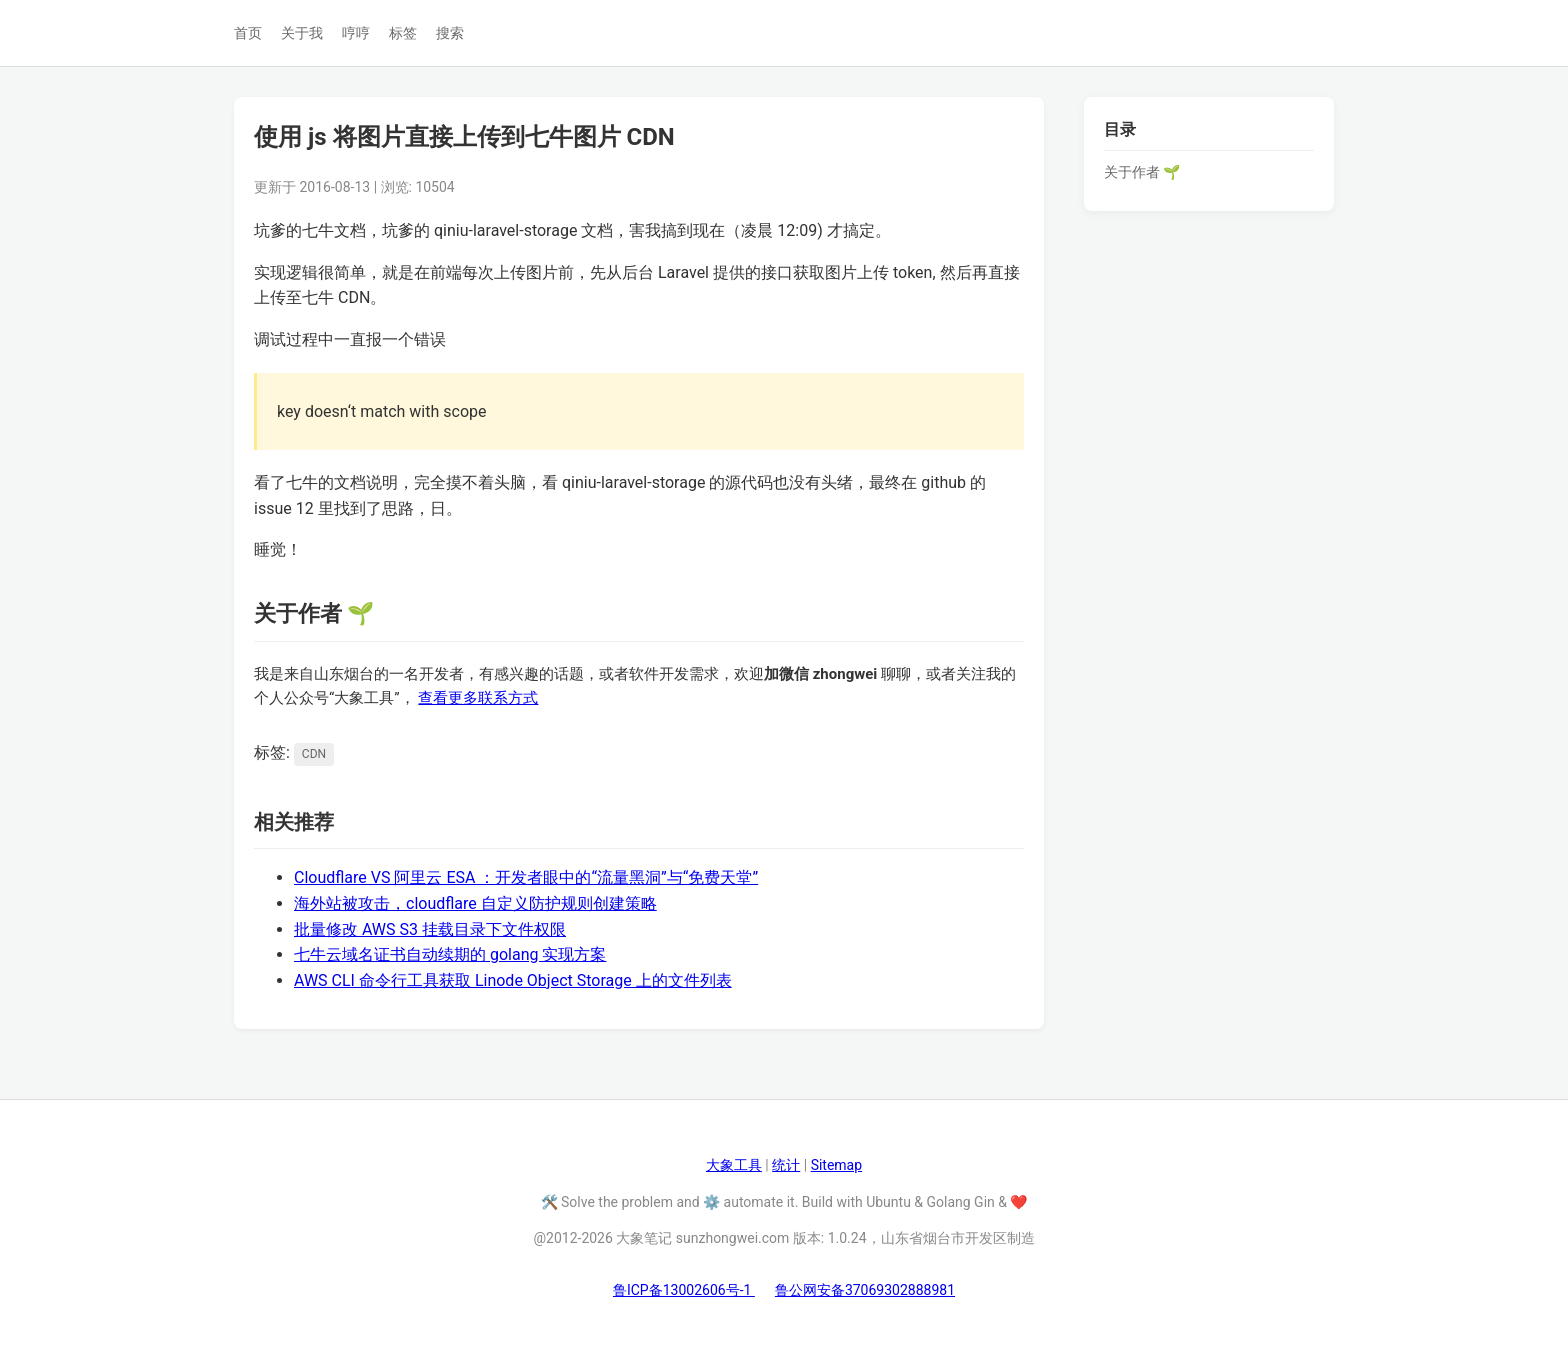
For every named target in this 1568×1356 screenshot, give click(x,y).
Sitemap (836, 1165)
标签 (403, 33)
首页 (248, 33)
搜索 (450, 33)
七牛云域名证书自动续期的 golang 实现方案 (450, 954)
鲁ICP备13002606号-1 (684, 1290)
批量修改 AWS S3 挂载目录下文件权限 (430, 929)
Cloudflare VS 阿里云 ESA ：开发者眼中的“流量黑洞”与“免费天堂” (526, 877)
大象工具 (734, 1165)
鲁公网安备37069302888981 (865, 1290)
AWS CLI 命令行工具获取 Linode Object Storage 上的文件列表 (513, 980)
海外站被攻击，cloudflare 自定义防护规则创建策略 (475, 903)
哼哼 (356, 33)
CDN (314, 754)
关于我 (302, 33)
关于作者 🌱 (1142, 172)
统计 (786, 1165)
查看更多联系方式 (478, 698)
